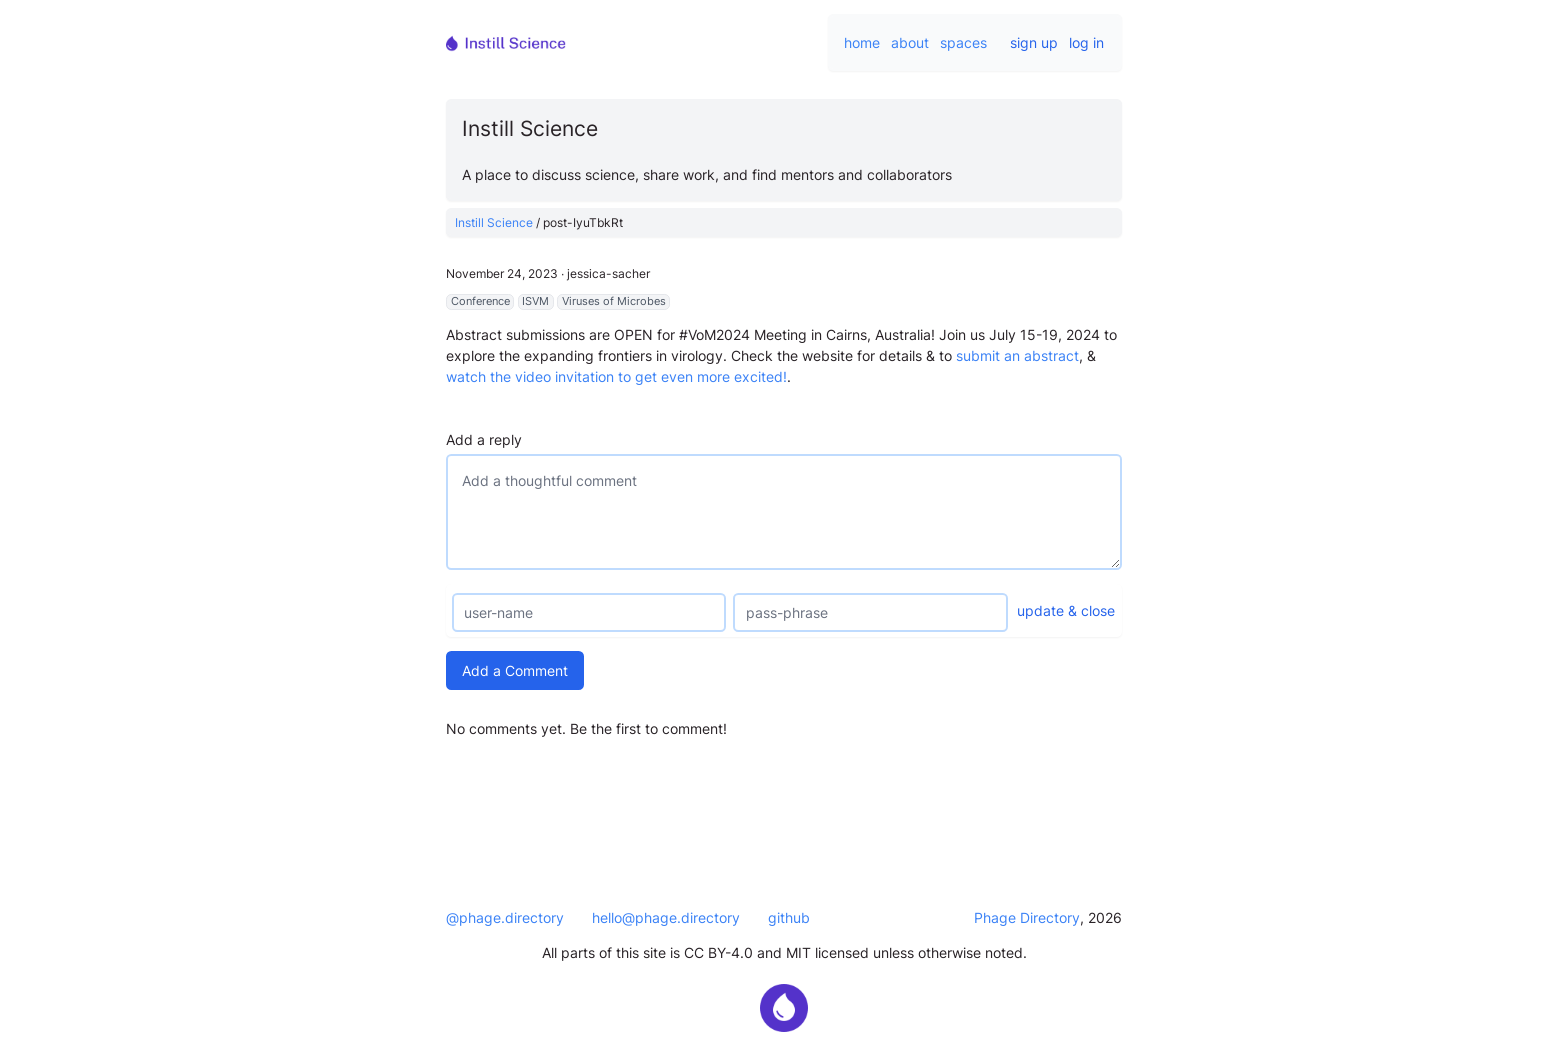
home (862, 42)
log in (1086, 42)
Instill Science (494, 222)
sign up (1034, 42)
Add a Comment (515, 670)
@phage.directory (505, 917)
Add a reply (484, 439)
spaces (963, 42)
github (789, 917)
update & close (1066, 610)
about (910, 42)
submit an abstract (1017, 355)
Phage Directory (1027, 917)
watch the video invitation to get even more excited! (616, 376)
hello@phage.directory (666, 917)
